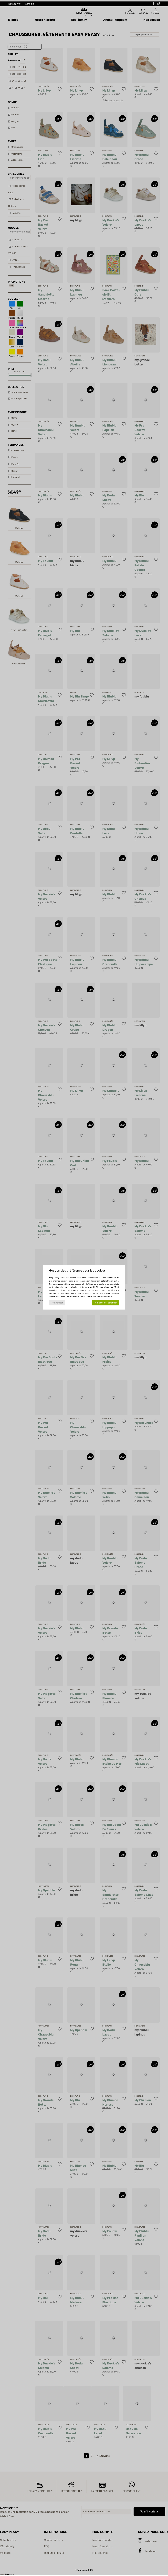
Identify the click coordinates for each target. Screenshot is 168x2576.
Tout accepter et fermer (105, 1303)
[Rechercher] (25, 47)
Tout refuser (57, 1303)
